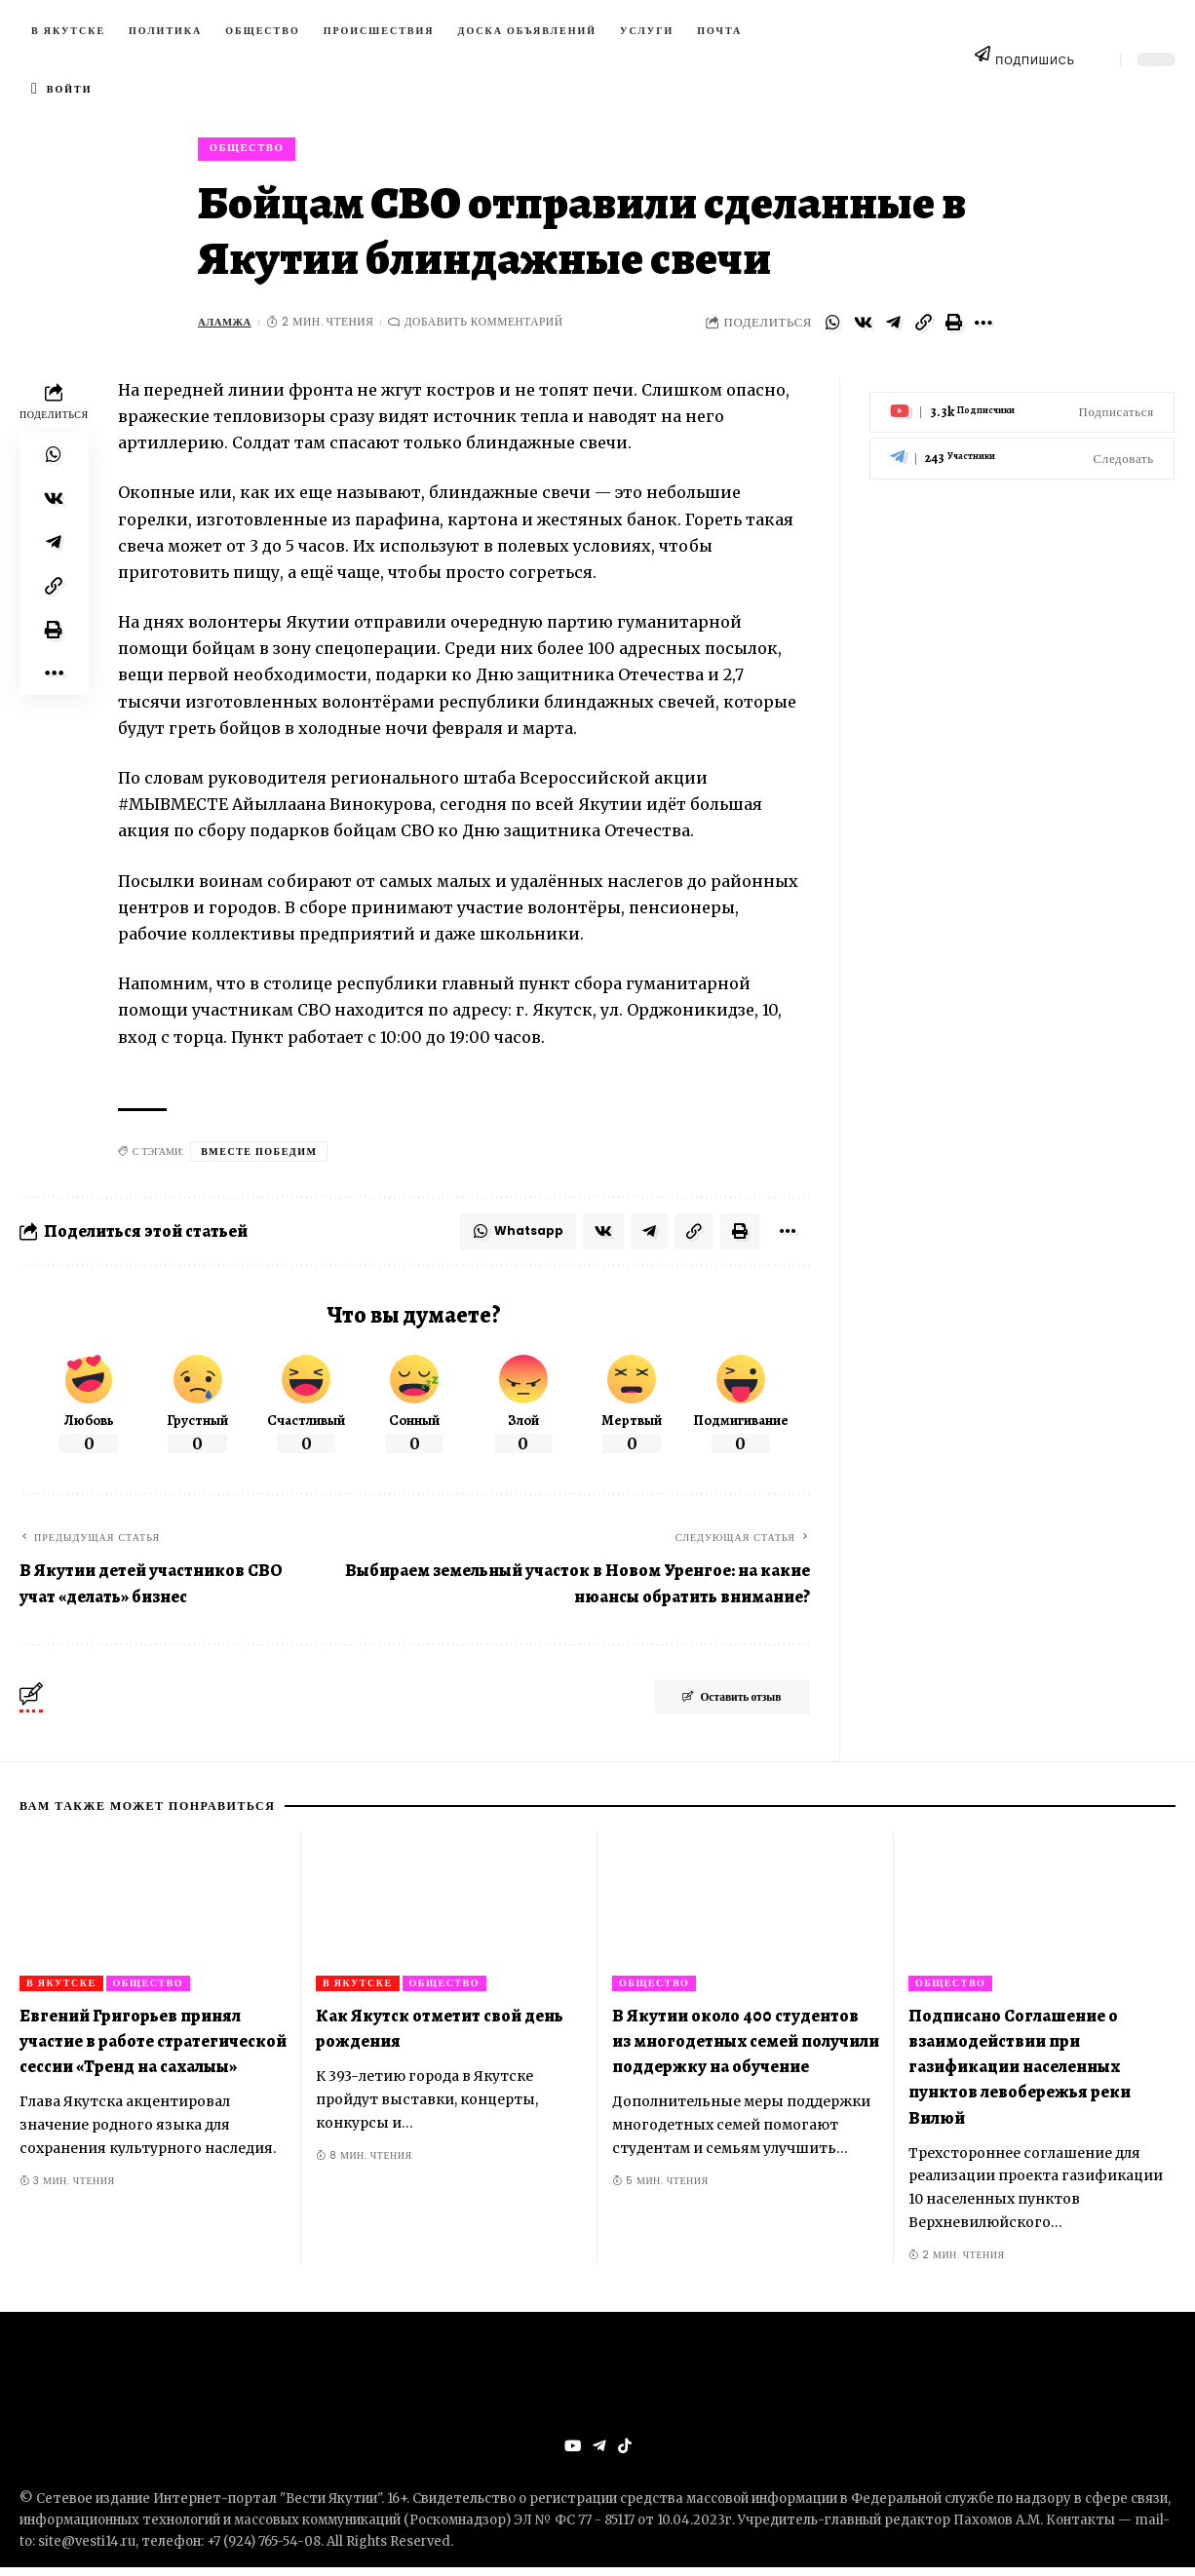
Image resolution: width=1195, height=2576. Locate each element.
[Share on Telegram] (892, 326)
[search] (1097, 59)
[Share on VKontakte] (862, 326)
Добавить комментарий (487, 325)
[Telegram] (1022, 448)
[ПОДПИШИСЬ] (982, 59)
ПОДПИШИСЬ (1035, 60)
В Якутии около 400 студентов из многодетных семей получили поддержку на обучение (745, 2048)
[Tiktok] (624, 2454)
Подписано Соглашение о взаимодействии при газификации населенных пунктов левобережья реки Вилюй (1019, 2073)
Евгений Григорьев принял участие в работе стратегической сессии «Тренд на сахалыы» (153, 2048)
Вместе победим (259, 1155)
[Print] (953, 326)
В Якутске (61, 1989)
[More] (983, 326)
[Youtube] (1022, 402)
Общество (251, 150)
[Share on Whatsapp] (832, 326)
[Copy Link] (923, 326)
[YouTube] (572, 2454)
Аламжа (226, 325)
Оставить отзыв (719, 1705)
